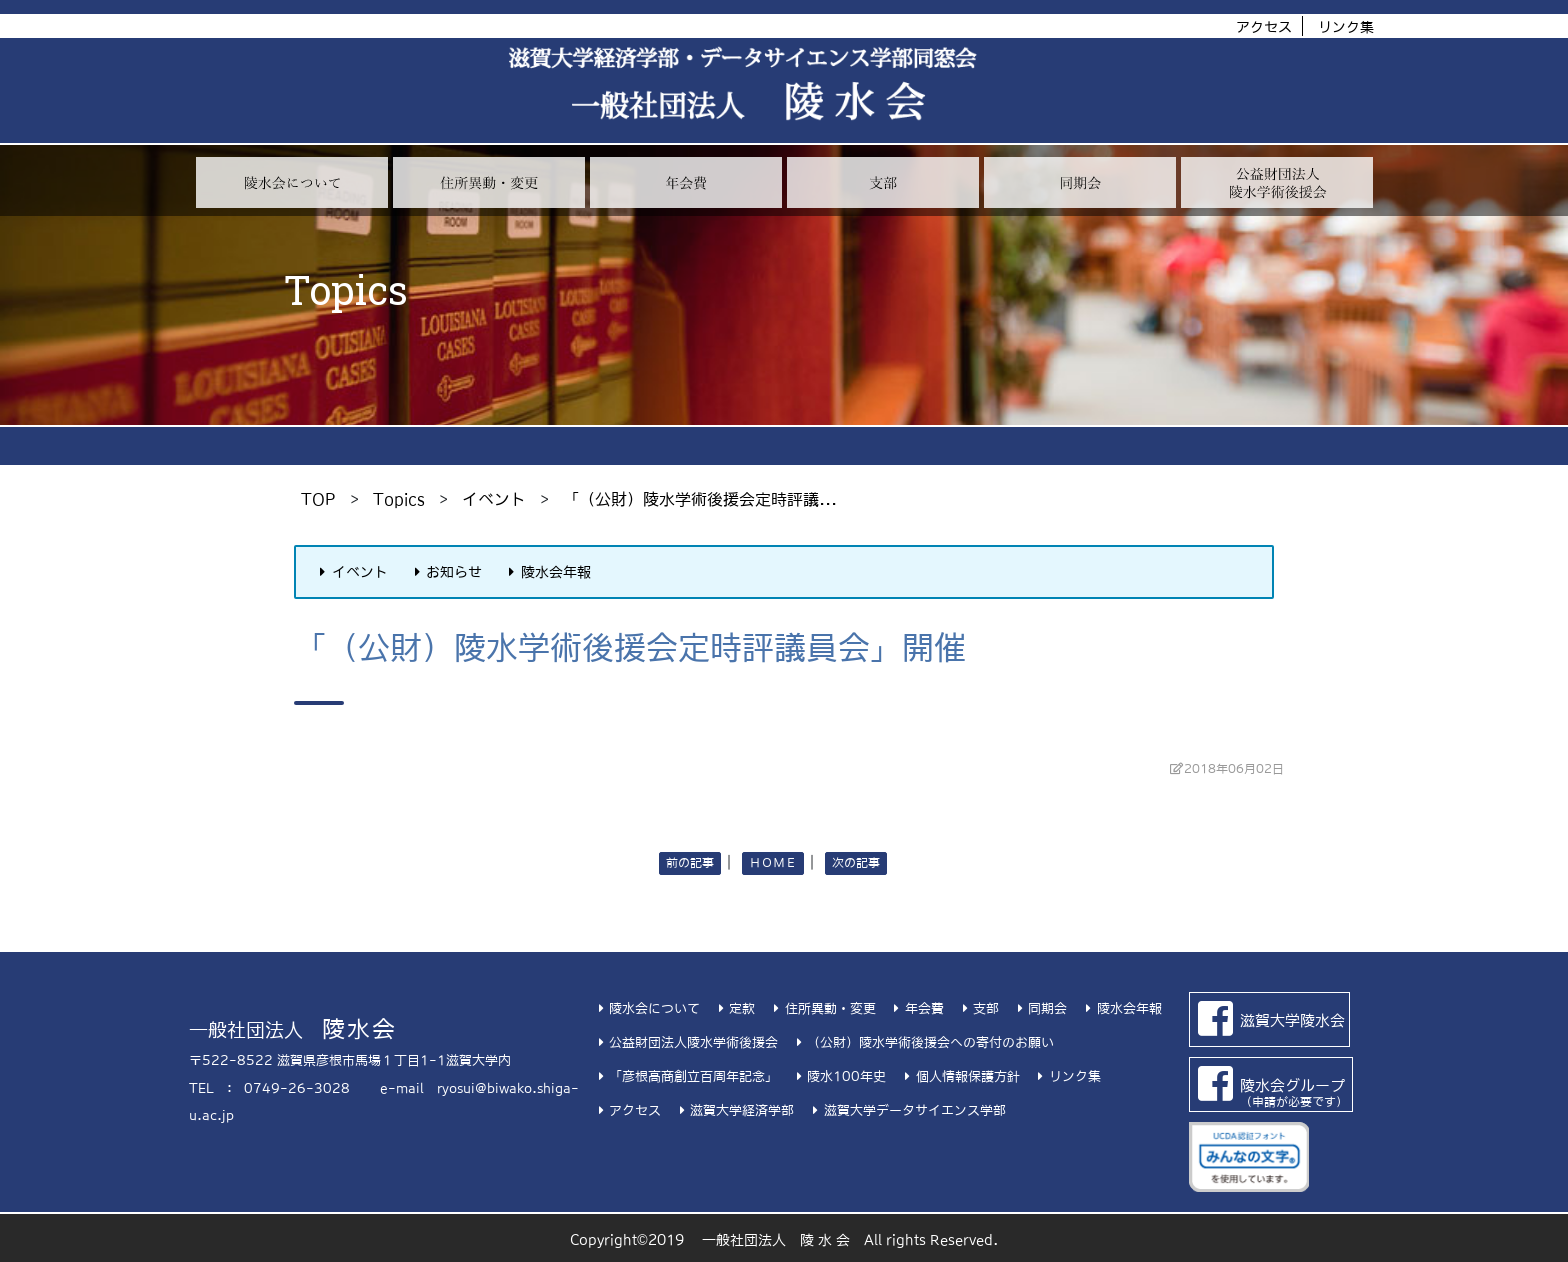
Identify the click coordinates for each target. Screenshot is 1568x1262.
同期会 (1039, 1008)
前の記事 (690, 863)
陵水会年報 (547, 572)
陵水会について (646, 1008)
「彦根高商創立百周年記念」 (685, 1076)
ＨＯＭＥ (773, 863)
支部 (978, 1008)
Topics (399, 499)
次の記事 (856, 863)
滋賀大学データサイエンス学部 (906, 1110)
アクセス (1264, 27)
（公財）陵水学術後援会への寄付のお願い (922, 1042)
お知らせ (446, 572)
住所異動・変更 (821, 1008)
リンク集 (1346, 27)
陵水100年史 (838, 1076)
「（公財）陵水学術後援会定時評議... (700, 499)
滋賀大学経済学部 (734, 1110)
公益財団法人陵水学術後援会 (685, 1042)
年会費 (916, 1008)
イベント (494, 499)
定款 (734, 1008)
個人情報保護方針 (959, 1076)
